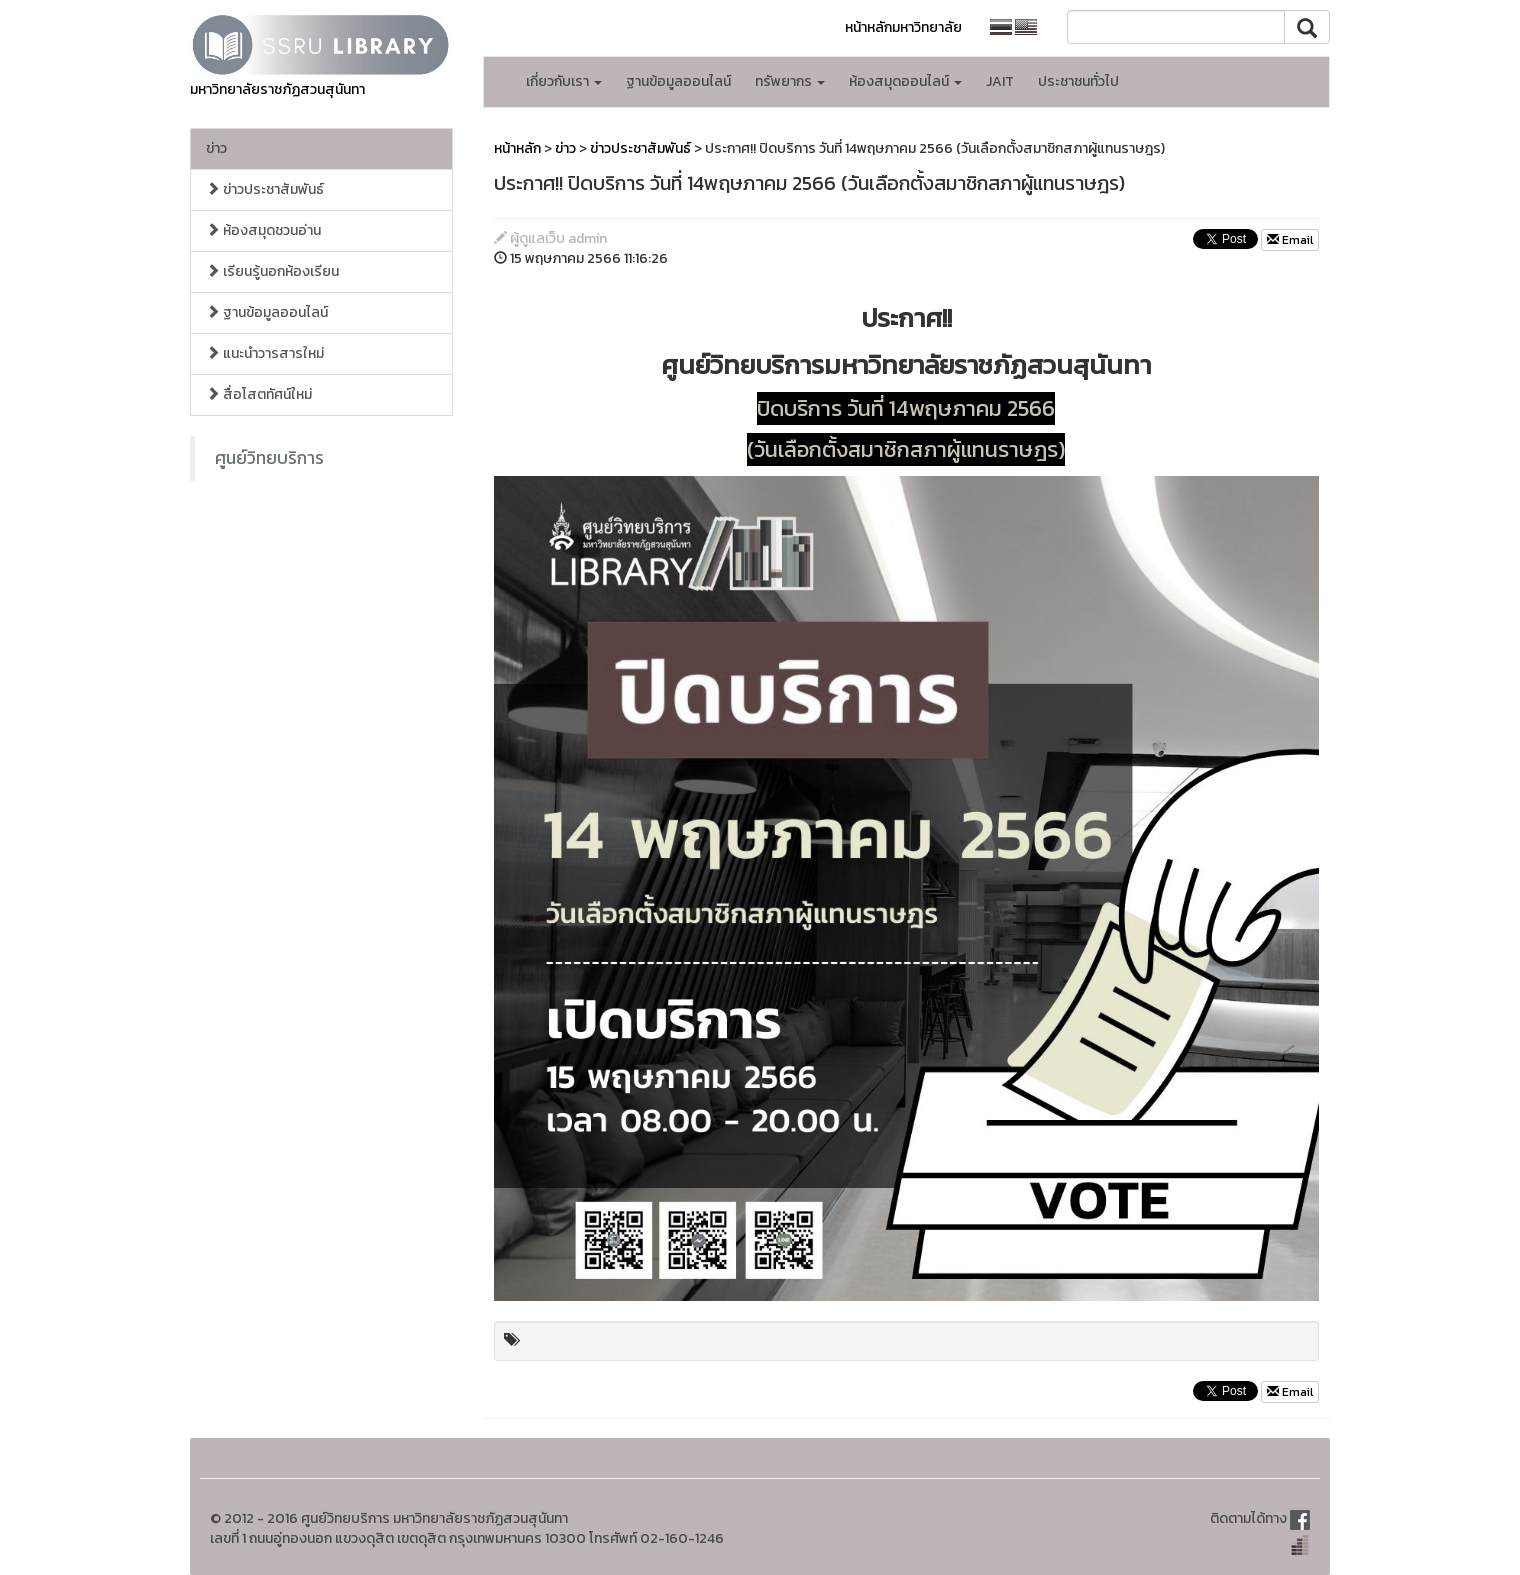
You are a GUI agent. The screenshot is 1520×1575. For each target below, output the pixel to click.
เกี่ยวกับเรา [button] (564, 81)
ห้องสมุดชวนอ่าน (263, 230)
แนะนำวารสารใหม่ (265, 353)
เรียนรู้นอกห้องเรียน (272, 271)
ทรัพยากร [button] (790, 81)
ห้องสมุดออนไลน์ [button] (905, 81)
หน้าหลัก (517, 148)
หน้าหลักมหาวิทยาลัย (903, 27)
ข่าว (216, 148)
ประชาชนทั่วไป (1078, 81)
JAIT (1000, 81)
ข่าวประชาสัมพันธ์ (265, 189)
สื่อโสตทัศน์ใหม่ (259, 394)
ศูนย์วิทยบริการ (269, 458)
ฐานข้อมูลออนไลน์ (678, 81)
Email (1290, 240)
